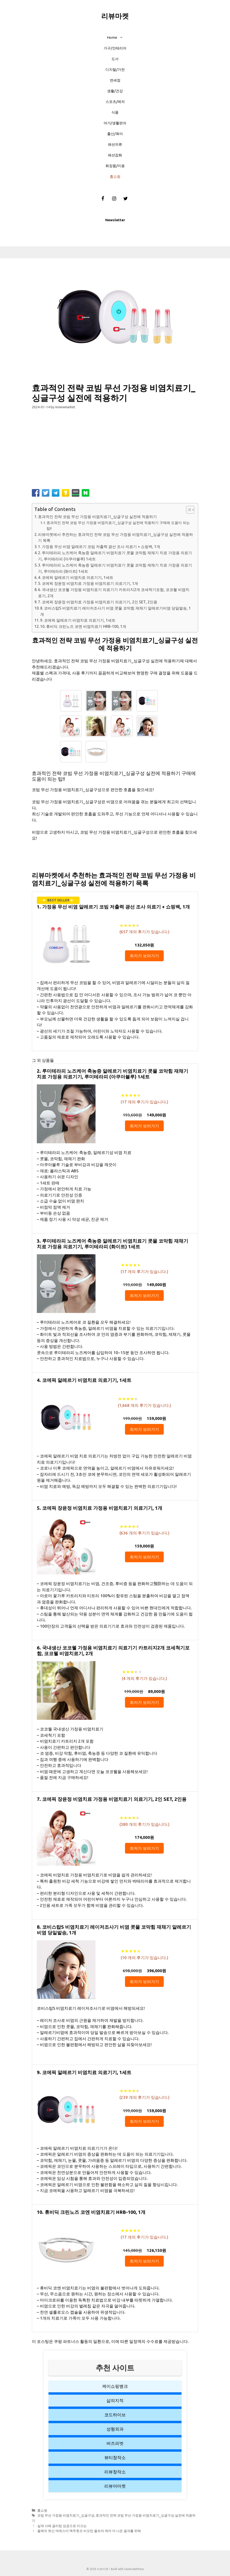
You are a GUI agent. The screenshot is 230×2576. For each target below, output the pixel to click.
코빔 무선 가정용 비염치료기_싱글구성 (65, 2515)
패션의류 (115, 144)
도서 (115, 59)
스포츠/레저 (115, 102)
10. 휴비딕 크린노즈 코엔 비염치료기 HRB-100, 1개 (83, 626)
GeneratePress (134, 2569)
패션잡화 (115, 155)
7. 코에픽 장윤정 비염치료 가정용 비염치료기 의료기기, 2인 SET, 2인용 (97, 602)
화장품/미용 (115, 166)
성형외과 (115, 2429)
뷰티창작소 (115, 2457)
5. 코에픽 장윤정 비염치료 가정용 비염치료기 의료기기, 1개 (88, 583)
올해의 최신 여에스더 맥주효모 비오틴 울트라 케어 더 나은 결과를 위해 (89, 2531)
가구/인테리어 (115, 48)
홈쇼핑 (115, 176)
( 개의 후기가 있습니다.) (144, 931)
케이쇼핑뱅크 (115, 2386)
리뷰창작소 (115, 2471)
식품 (115, 112)
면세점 (115, 80)
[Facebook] (102, 199)
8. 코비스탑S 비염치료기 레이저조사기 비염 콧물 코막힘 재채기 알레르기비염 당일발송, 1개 (115, 611)
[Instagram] (114, 199)
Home (117, 37)
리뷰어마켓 (115, 2486)
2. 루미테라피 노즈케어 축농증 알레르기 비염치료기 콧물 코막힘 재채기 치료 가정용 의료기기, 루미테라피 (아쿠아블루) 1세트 (115, 556)
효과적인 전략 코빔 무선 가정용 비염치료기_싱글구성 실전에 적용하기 (97, 516)
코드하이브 (115, 2414)
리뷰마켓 (115, 16)
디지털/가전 (115, 69)
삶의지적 (115, 2400)
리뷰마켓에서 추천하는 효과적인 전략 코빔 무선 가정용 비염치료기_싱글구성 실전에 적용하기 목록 (115, 537)
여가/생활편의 (115, 123)
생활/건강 (115, 91)
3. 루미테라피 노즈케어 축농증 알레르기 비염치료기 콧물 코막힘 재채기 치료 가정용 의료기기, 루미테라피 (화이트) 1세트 (115, 568)
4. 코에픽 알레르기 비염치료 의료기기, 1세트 (75, 577)
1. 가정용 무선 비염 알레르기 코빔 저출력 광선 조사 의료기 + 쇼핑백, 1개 (99, 546)
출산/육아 (115, 134)
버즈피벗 (115, 2443)
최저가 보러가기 (144, 955)
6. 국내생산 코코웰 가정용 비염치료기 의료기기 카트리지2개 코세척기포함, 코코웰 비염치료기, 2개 (113, 592)
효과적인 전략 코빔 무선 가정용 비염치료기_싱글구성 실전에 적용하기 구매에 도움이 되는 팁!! (118, 526)
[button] (122, 37)
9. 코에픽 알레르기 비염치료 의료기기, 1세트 (77, 620)
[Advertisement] (115, 451)
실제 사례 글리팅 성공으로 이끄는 (62, 2526)
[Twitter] (125, 199)
